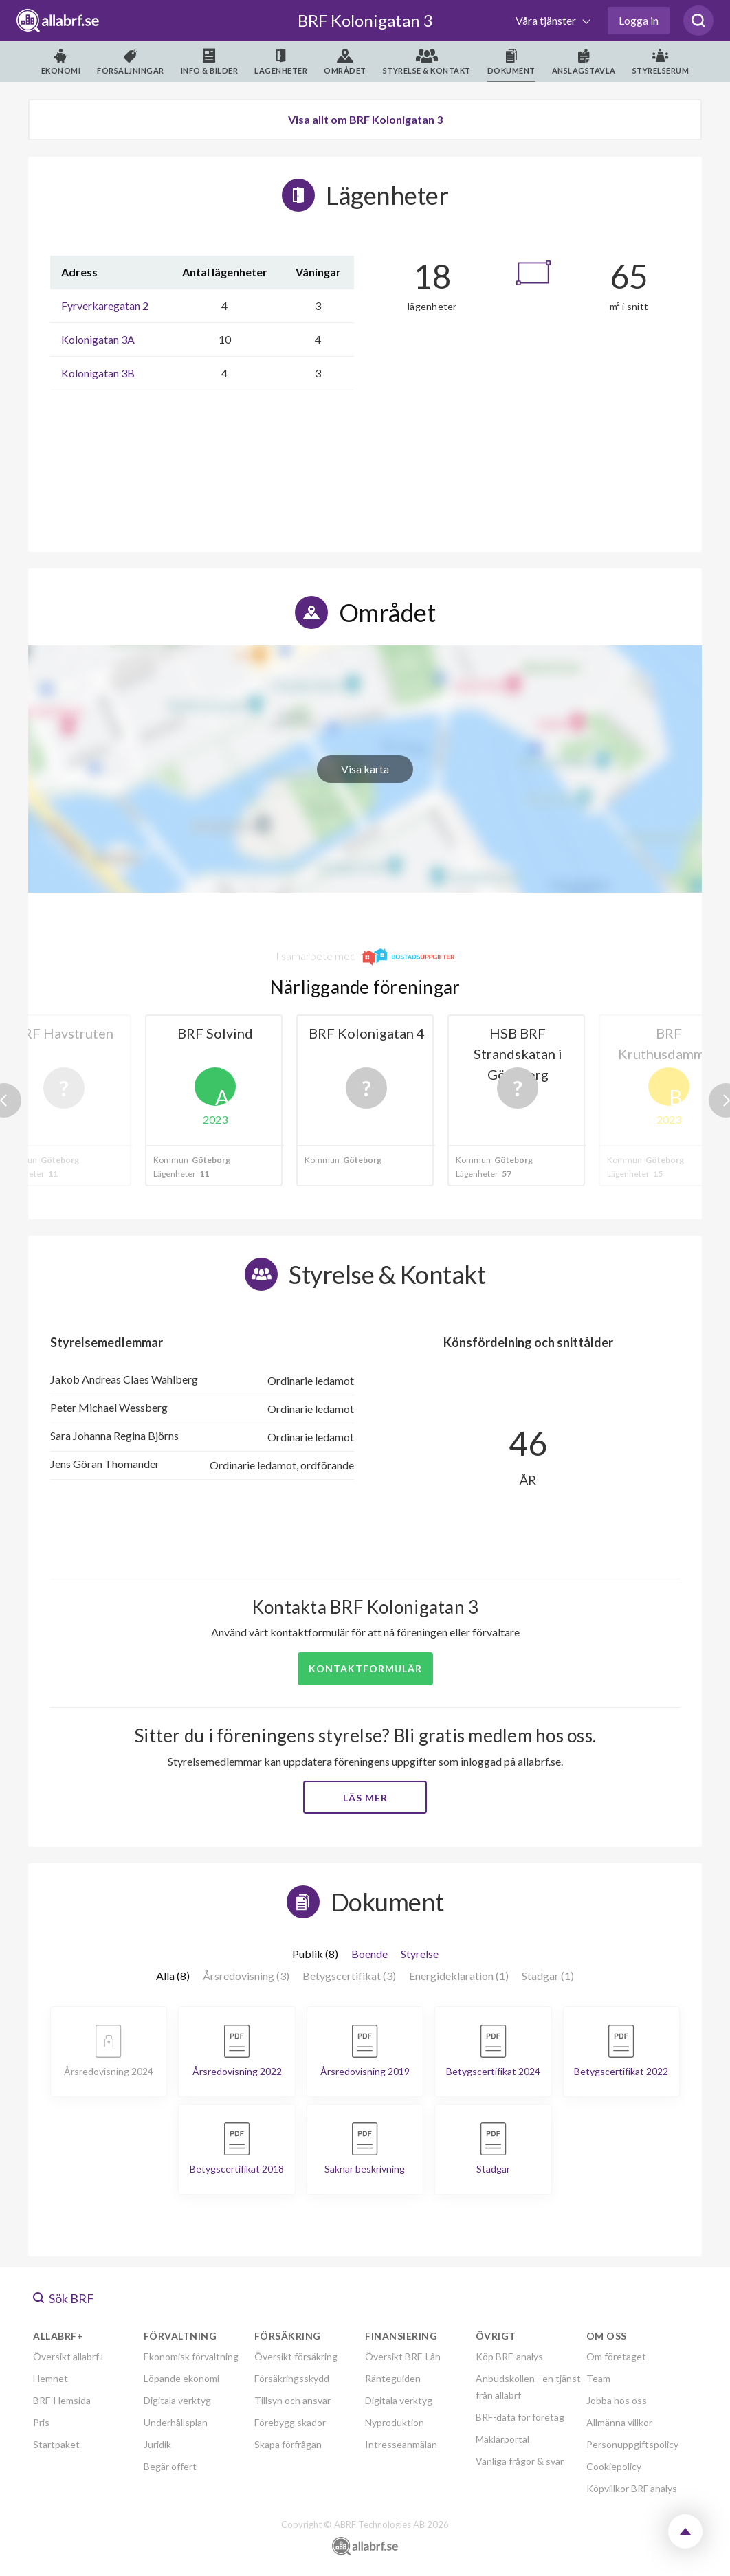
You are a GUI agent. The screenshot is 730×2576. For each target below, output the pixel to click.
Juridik (157, 2444)
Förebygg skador (290, 2422)
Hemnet (50, 2378)
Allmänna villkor (619, 2422)
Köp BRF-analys (509, 2356)
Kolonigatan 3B (98, 372)
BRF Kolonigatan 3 (365, 20)
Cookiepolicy (613, 2466)
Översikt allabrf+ (69, 2356)
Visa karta (365, 768)
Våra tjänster (547, 20)
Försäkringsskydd (291, 2378)
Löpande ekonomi (181, 2378)
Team (598, 2378)
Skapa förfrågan (288, 2444)
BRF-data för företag (520, 2417)
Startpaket (56, 2444)
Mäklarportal (502, 2439)
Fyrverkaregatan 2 (104, 305)
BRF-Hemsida (62, 2400)
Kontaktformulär (365, 1668)
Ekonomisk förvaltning (191, 2356)
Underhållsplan (176, 2422)
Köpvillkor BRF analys (631, 2488)
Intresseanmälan (401, 2444)
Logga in (639, 20)
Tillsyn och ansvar (292, 2400)
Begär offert (170, 2466)
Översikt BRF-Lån (403, 2356)
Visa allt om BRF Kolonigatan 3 (365, 119)
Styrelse (420, 1953)
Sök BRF (63, 2298)
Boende (369, 1953)
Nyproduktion (394, 2422)
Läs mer (365, 1797)
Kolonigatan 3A (98, 339)
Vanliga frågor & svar (520, 2461)
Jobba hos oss (616, 2400)
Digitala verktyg (177, 2400)
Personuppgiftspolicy (632, 2444)
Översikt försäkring (296, 2356)
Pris (41, 2422)
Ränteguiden (393, 2378)
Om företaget (616, 2356)
